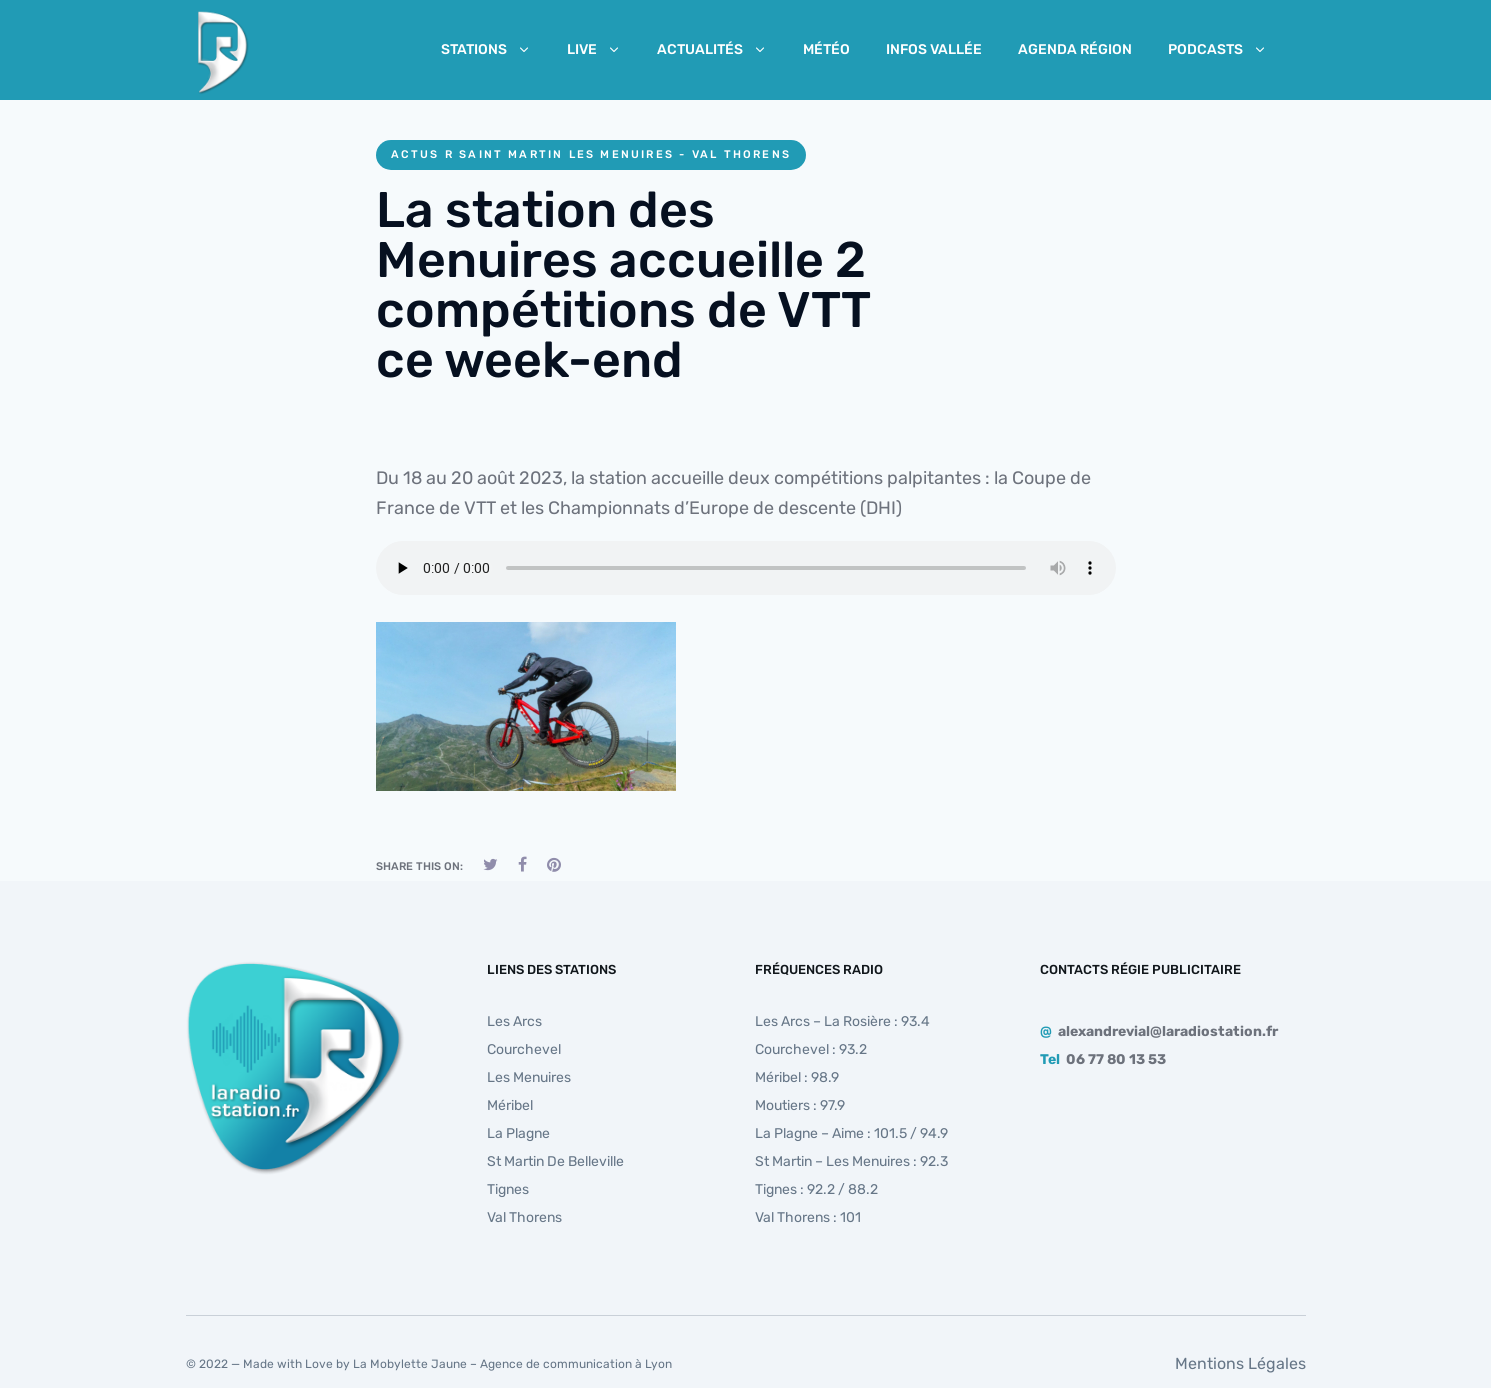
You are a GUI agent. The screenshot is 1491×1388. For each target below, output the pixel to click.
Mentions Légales (1240, 1363)
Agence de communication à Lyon (576, 1364)
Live (594, 49)
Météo (826, 49)
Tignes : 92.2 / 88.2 (816, 1189)
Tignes (508, 1189)
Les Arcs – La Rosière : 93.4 (842, 1021)
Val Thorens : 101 (808, 1217)
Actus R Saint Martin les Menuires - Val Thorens (591, 154)
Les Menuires (529, 1077)
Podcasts (1217, 49)
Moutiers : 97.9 (800, 1105)
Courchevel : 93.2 (811, 1049)
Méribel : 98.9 (797, 1077)
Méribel (510, 1105)
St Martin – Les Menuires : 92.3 (851, 1161)
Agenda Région (1075, 49)
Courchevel (524, 1049)
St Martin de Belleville (555, 1161)
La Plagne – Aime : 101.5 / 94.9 (851, 1133)
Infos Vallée (934, 49)
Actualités (712, 49)
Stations (486, 49)
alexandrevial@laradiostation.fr (1168, 1031)
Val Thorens (524, 1217)
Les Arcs (514, 1021)
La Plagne (518, 1133)
